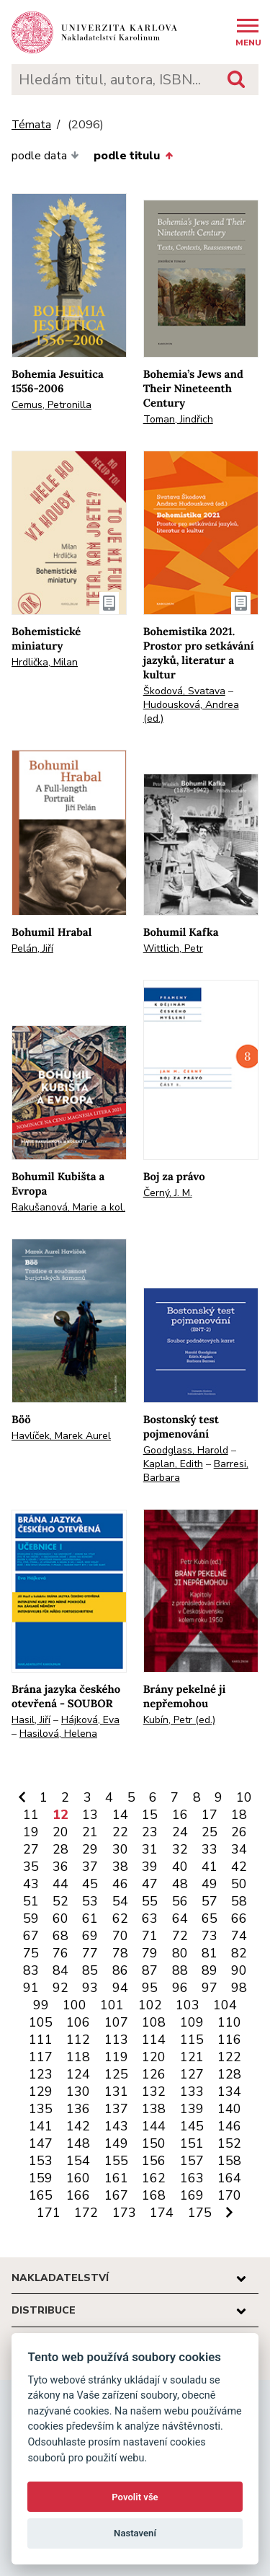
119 (116, 2057)
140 (229, 2108)
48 (180, 1884)
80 (180, 1953)
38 (120, 1866)
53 (90, 1901)
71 (150, 1935)
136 (78, 2108)
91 (31, 1987)
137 (116, 2108)
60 (60, 1918)
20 (60, 1832)
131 (116, 2091)
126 (154, 2074)
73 (209, 1935)
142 (78, 2126)
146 (229, 2126)
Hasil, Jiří (31, 1720)
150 (154, 2143)
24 (180, 1832)
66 (239, 1918)
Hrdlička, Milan (45, 662)
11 (31, 1814)
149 (116, 2143)
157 (192, 2160)
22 (120, 1832)
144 (154, 2126)
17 (209, 1814)
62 (120, 1918)
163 (192, 2178)
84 (60, 1970)
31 (150, 1849)
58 (239, 1901)
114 (154, 2039)
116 (229, 2039)
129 (41, 2091)
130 (78, 2091)
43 (31, 1884)
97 (209, 1987)
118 (78, 2057)
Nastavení (135, 2533)
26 (239, 1832)
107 (116, 2022)
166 (78, 2195)
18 (239, 1814)
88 (180, 1970)
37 (90, 1866)
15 (150, 1814)
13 (90, 1814)
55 (150, 1901)
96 (180, 1987)
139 (192, 2108)
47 (150, 1884)
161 (116, 2178)
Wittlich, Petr (173, 948)
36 (60, 1866)
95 (150, 1987)
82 (239, 1953)
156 (154, 2160)
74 (239, 1935)
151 (192, 2143)
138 (154, 2108)
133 (192, 2091)
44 (60, 1884)
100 (74, 2005)
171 (48, 2212)
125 (116, 2074)
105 (41, 2022)
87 (150, 1970)
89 (209, 1970)
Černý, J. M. (167, 1193)
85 (90, 1970)
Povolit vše (135, 2497)
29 (90, 1849)
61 (90, 1918)
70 (120, 1935)
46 (120, 1884)
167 (116, 2195)
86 (120, 1970)
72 (180, 1935)
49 (209, 1884)
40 (180, 1866)
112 (78, 2039)
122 (229, 2057)
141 (41, 2126)
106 (78, 2022)
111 (41, 2039)
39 (150, 1866)
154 (78, 2160)
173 (124, 2212)
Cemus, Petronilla (51, 405)
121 (192, 2057)
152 (229, 2143)
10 (244, 1797)
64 (180, 1918)
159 (41, 2178)
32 (180, 1849)
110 (229, 2022)
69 (90, 1935)
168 (154, 2195)
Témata (31, 125)
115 (192, 2039)
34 (239, 1849)
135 (41, 2108)
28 (60, 1849)
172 (86, 2212)
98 (239, 1987)
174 (162, 2212)
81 (209, 1953)
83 (31, 1970)
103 (187, 2005)
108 (154, 2022)
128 (229, 2074)
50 (239, 1884)
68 (60, 1935)
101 (112, 2005)
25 (209, 1832)
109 (192, 2022)
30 (120, 1849)
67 (31, 1935)
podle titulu (133, 156)
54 (120, 1901)
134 (229, 2091)
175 (200, 2212)
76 (60, 1953)
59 (31, 1918)
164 (229, 2178)
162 (154, 2178)
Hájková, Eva (90, 1720)
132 (154, 2091)
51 (31, 1901)
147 (41, 2143)
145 (192, 2126)
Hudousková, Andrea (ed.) (191, 711)
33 (209, 1849)
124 (78, 2074)
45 (90, 1884)
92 (60, 1987)
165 (41, 2195)
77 (90, 1953)
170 (229, 2195)
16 (180, 1814)
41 (209, 1866)
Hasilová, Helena (58, 1733)
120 (154, 2057)
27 (31, 1849)
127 (192, 2074)
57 (209, 1901)
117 (41, 2057)
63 (150, 1918)
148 (78, 2143)
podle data (45, 156)
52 (60, 1901)
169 (192, 2195)
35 (31, 1866)
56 (180, 1901)
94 (120, 1987)
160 (78, 2178)
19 (31, 1832)
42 (239, 1866)
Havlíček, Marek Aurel (61, 1436)
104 (225, 2005)
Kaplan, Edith (173, 1464)
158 (229, 2160)
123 (41, 2074)
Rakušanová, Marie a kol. (68, 1207)
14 (120, 1814)
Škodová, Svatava (184, 691)
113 (116, 2039)
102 (150, 2005)
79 (150, 1953)
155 (116, 2160)
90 (239, 1970)
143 (116, 2126)
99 (41, 2005)
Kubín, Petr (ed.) (179, 1720)
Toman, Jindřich (178, 419)
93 (90, 1987)
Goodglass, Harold (185, 1450)
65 (209, 1918)
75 (31, 1953)
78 (120, 1953)
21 (90, 1832)
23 (150, 1832)
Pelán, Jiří (32, 948)
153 (41, 2160)
